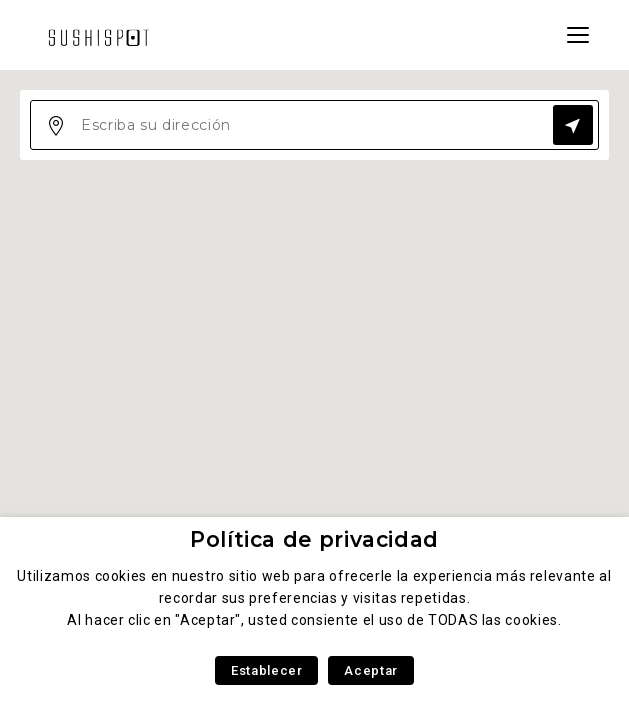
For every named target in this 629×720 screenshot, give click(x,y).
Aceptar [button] (370, 670)
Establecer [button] (266, 670)
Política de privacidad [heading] (314, 539)
